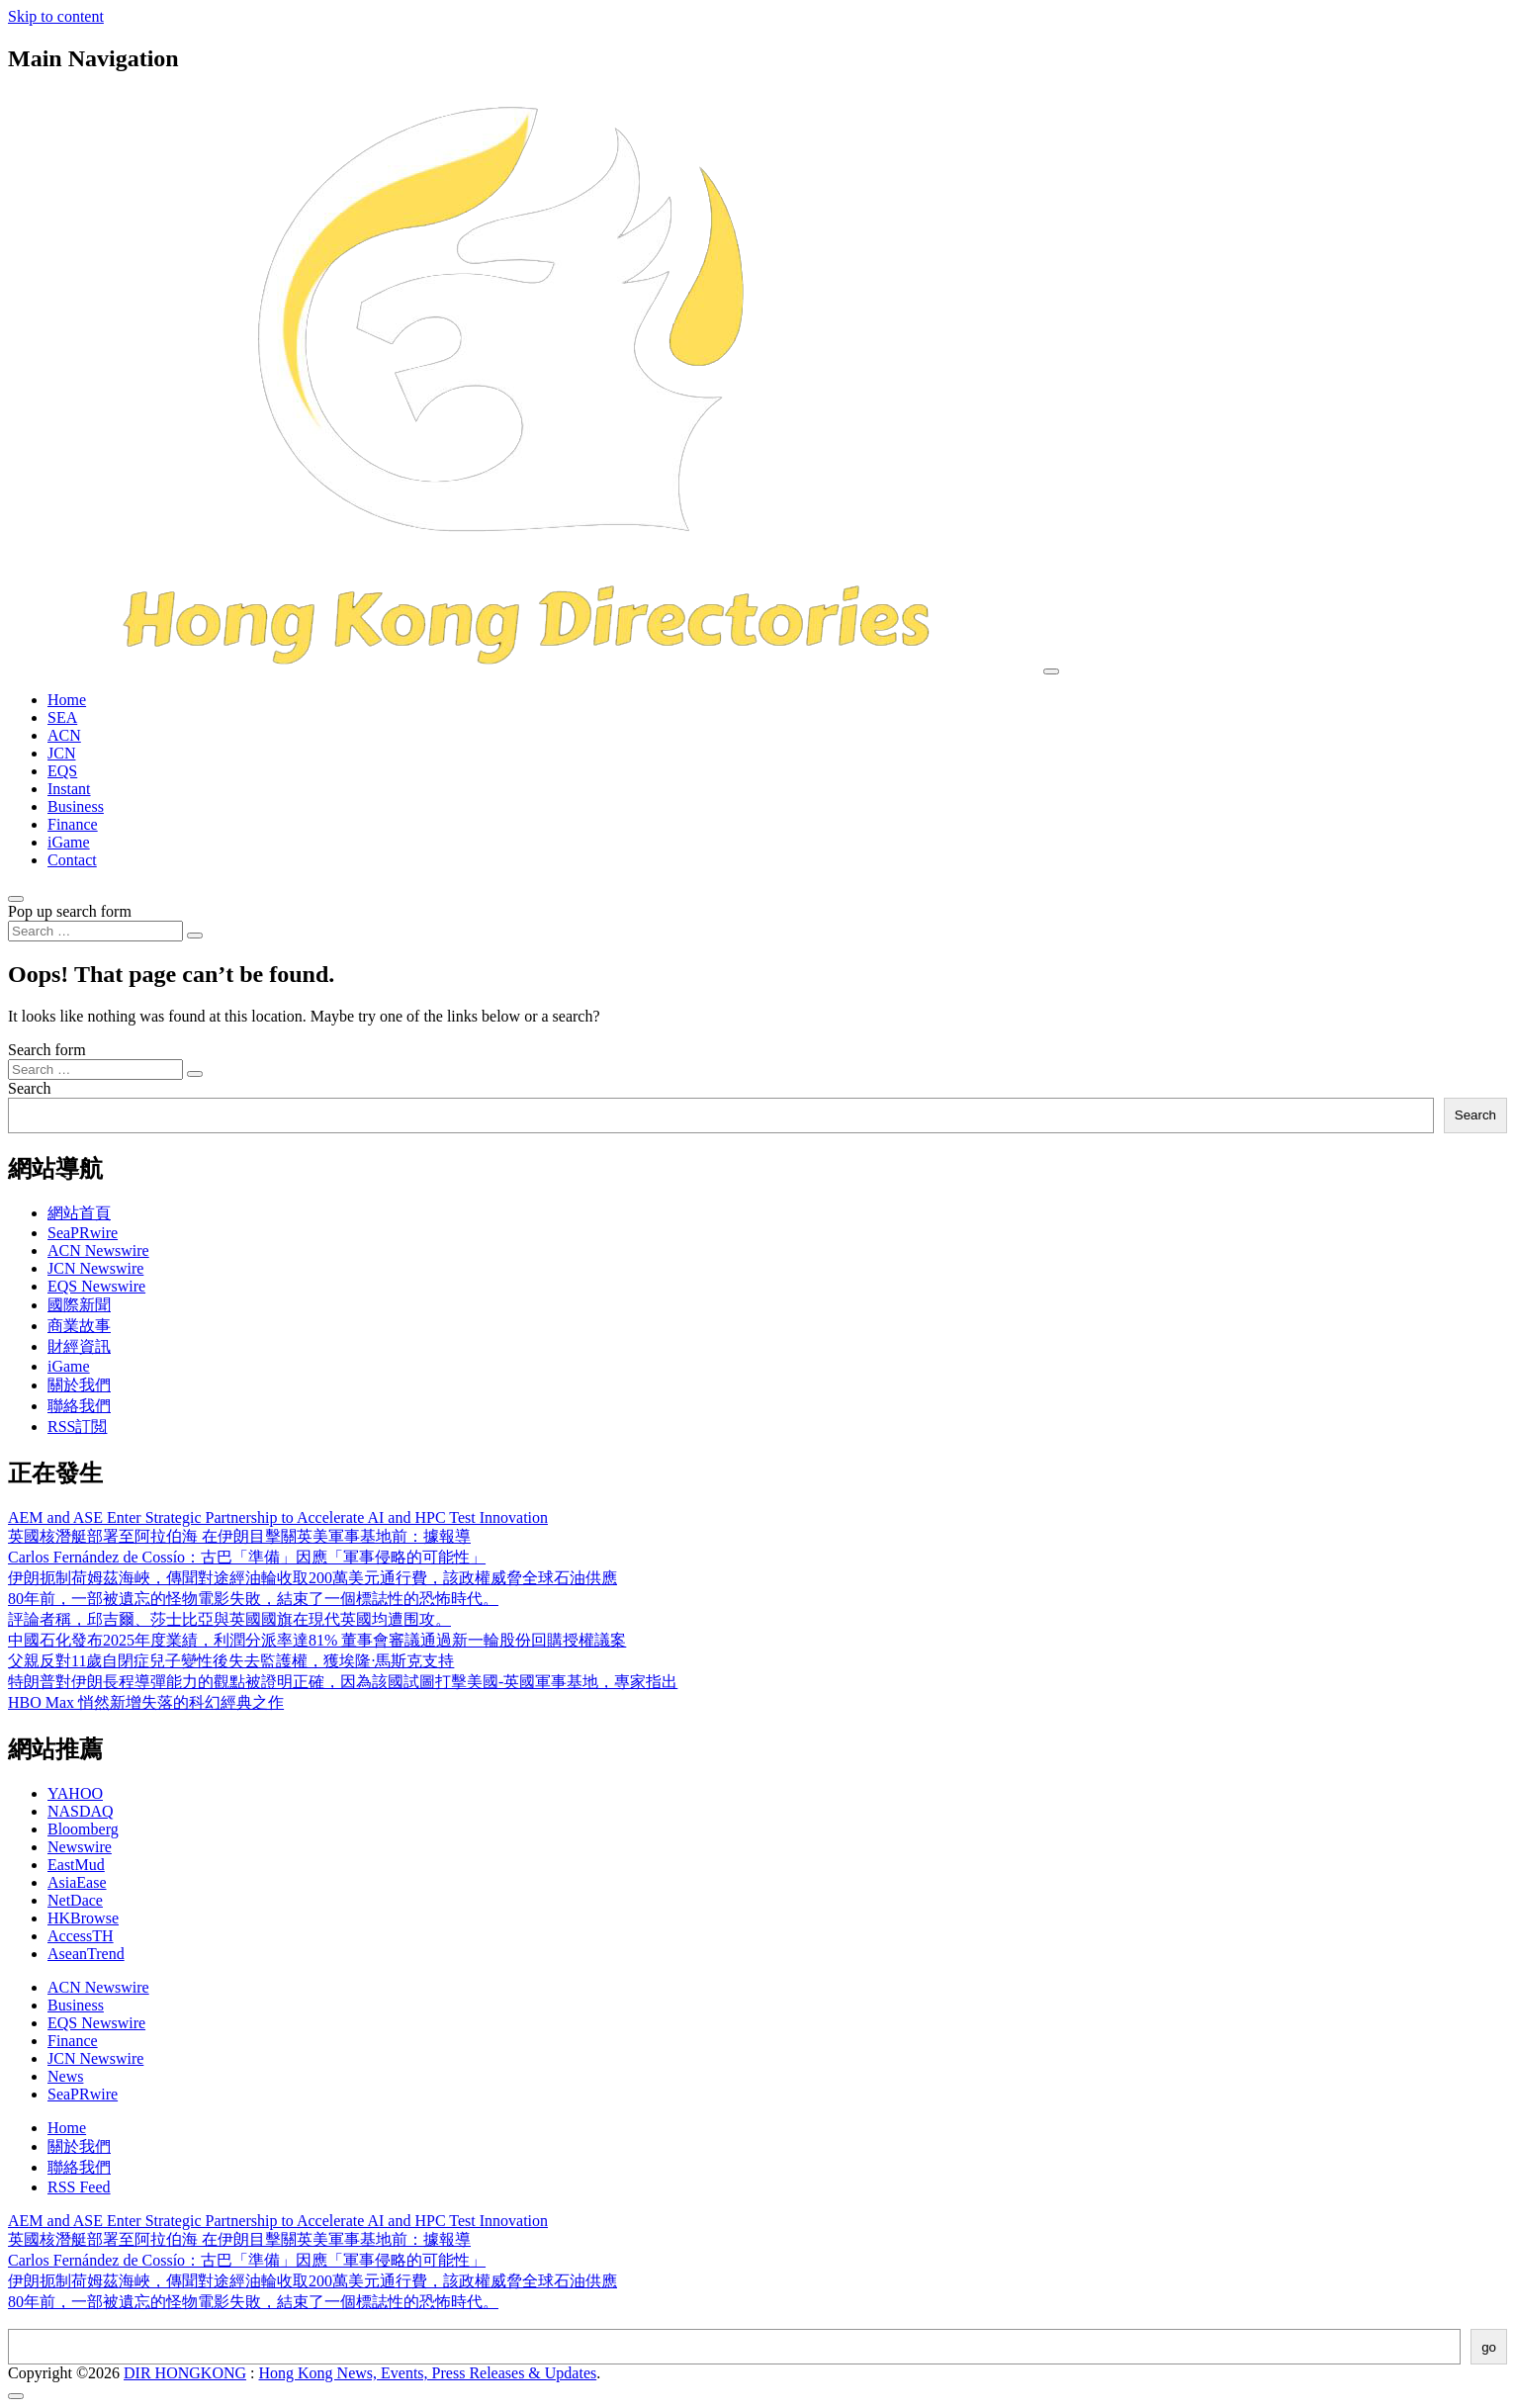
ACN (64, 735)
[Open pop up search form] (16, 899)
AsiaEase (77, 1882)
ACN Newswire (98, 1250)
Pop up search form (70, 911)
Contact (72, 859)
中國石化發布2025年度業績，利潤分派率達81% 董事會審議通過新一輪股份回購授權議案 (317, 1640)
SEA (62, 717)
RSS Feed (79, 2187)
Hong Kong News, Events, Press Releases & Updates (428, 2372)
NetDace (75, 1900)
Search (29, 1088)
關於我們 (79, 1385)
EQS (62, 770)
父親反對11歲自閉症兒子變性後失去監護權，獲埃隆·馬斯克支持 (231, 1660)
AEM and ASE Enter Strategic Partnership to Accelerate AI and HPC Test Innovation (278, 1517)
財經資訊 (79, 1346)
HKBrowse (83, 1918)
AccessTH (80, 1935)
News (65, 2076)
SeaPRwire (82, 1232)
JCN (61, 753)
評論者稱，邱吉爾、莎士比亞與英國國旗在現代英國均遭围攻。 (229, 1619)
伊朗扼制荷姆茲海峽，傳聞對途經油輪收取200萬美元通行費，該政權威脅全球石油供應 (312, 1577)
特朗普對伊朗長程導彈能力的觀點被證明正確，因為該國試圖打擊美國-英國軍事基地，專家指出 (342, 1681)
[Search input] (95, 931)
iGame (68, 842)
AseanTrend (86, 1953)
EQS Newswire (96, 1286)
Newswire (79, 1846)
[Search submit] (195, 935)
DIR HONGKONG (185, 2372)
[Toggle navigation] (1051, 671)
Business (75, 806)
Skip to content (56, 16)
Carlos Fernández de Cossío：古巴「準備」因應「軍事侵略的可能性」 (247, 1557)
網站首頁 (79, 1212)
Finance (72, 824)
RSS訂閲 (77, 1426)
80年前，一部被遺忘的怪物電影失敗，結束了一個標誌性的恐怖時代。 (253, 1598)
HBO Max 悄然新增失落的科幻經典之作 (146, 1702)
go (1488, 2347)
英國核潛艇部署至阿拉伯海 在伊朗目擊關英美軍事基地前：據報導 (239, 1536)
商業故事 (79, 1325)
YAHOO (75, 1793)
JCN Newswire (95, 1268)
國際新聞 (79, 1304)
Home (66, 699)
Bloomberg (83, 1829)
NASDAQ (80, 1811)
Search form (47, 1049)
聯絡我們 (79, 1405)
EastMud (76, 1864)
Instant (69, 788)
